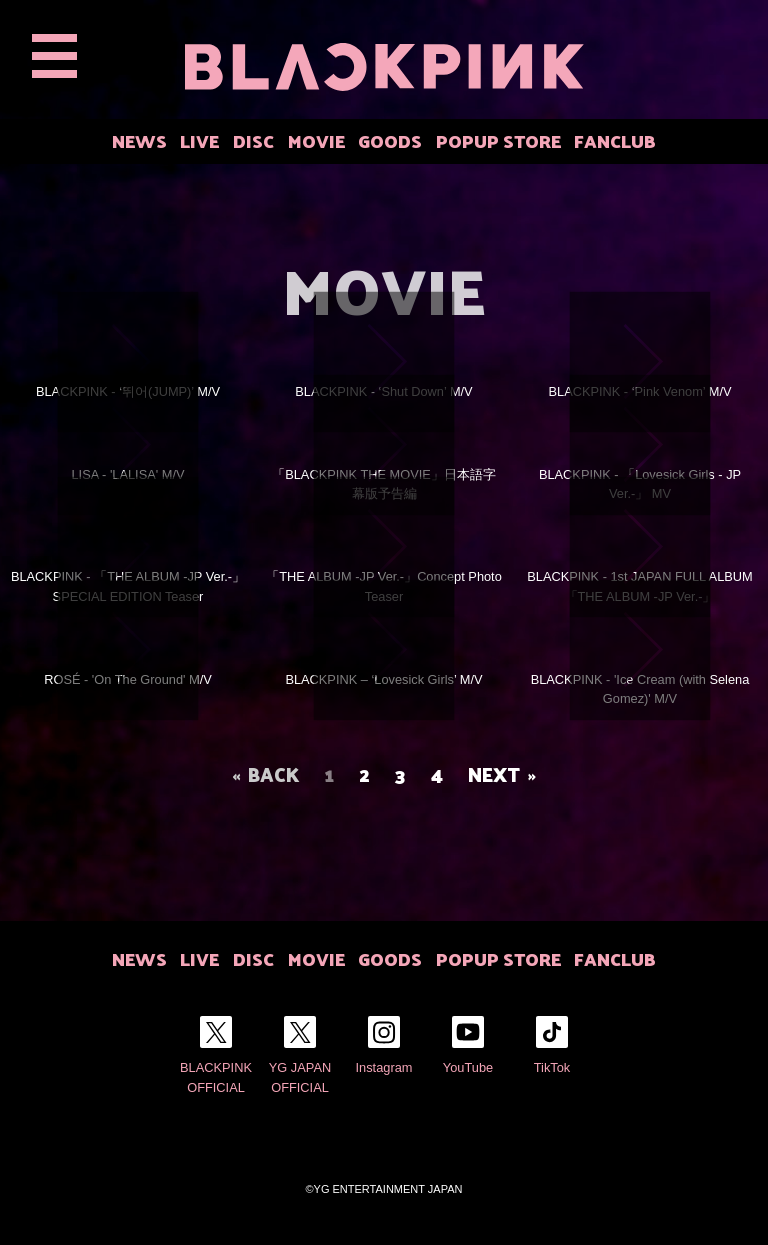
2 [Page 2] (364, 774)
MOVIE (316, 140)
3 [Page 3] (400, 774)
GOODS (390, 140)
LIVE (199, 140)
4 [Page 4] (437, 774)
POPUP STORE (498, 140)
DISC (253, 140)
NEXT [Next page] (494, 774)
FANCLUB (615, 140)
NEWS (139, 140)
